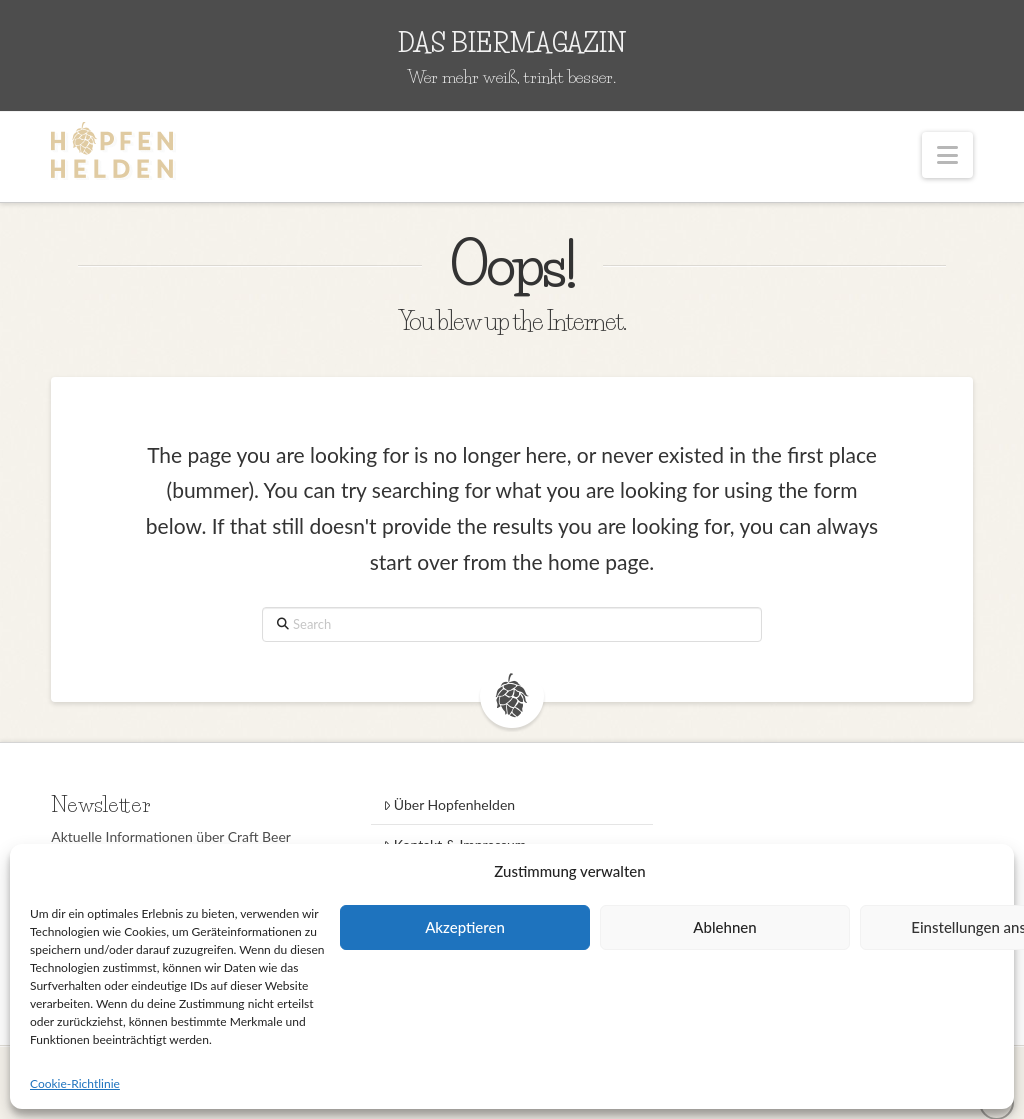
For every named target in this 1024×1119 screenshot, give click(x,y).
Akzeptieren (465, 927)
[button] (947, 155)
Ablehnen (724, 927)
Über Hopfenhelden (449, 804)
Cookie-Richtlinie (75, 1083)
